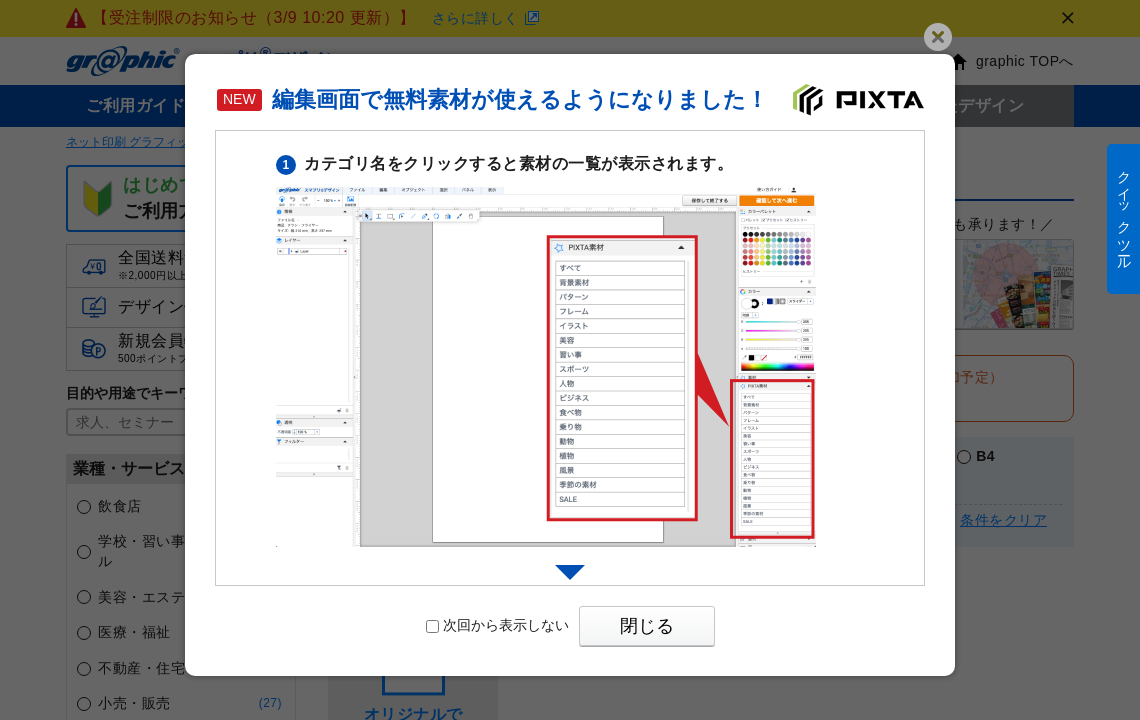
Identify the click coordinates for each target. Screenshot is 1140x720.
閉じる (647, 626)
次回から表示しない (497, 625)
